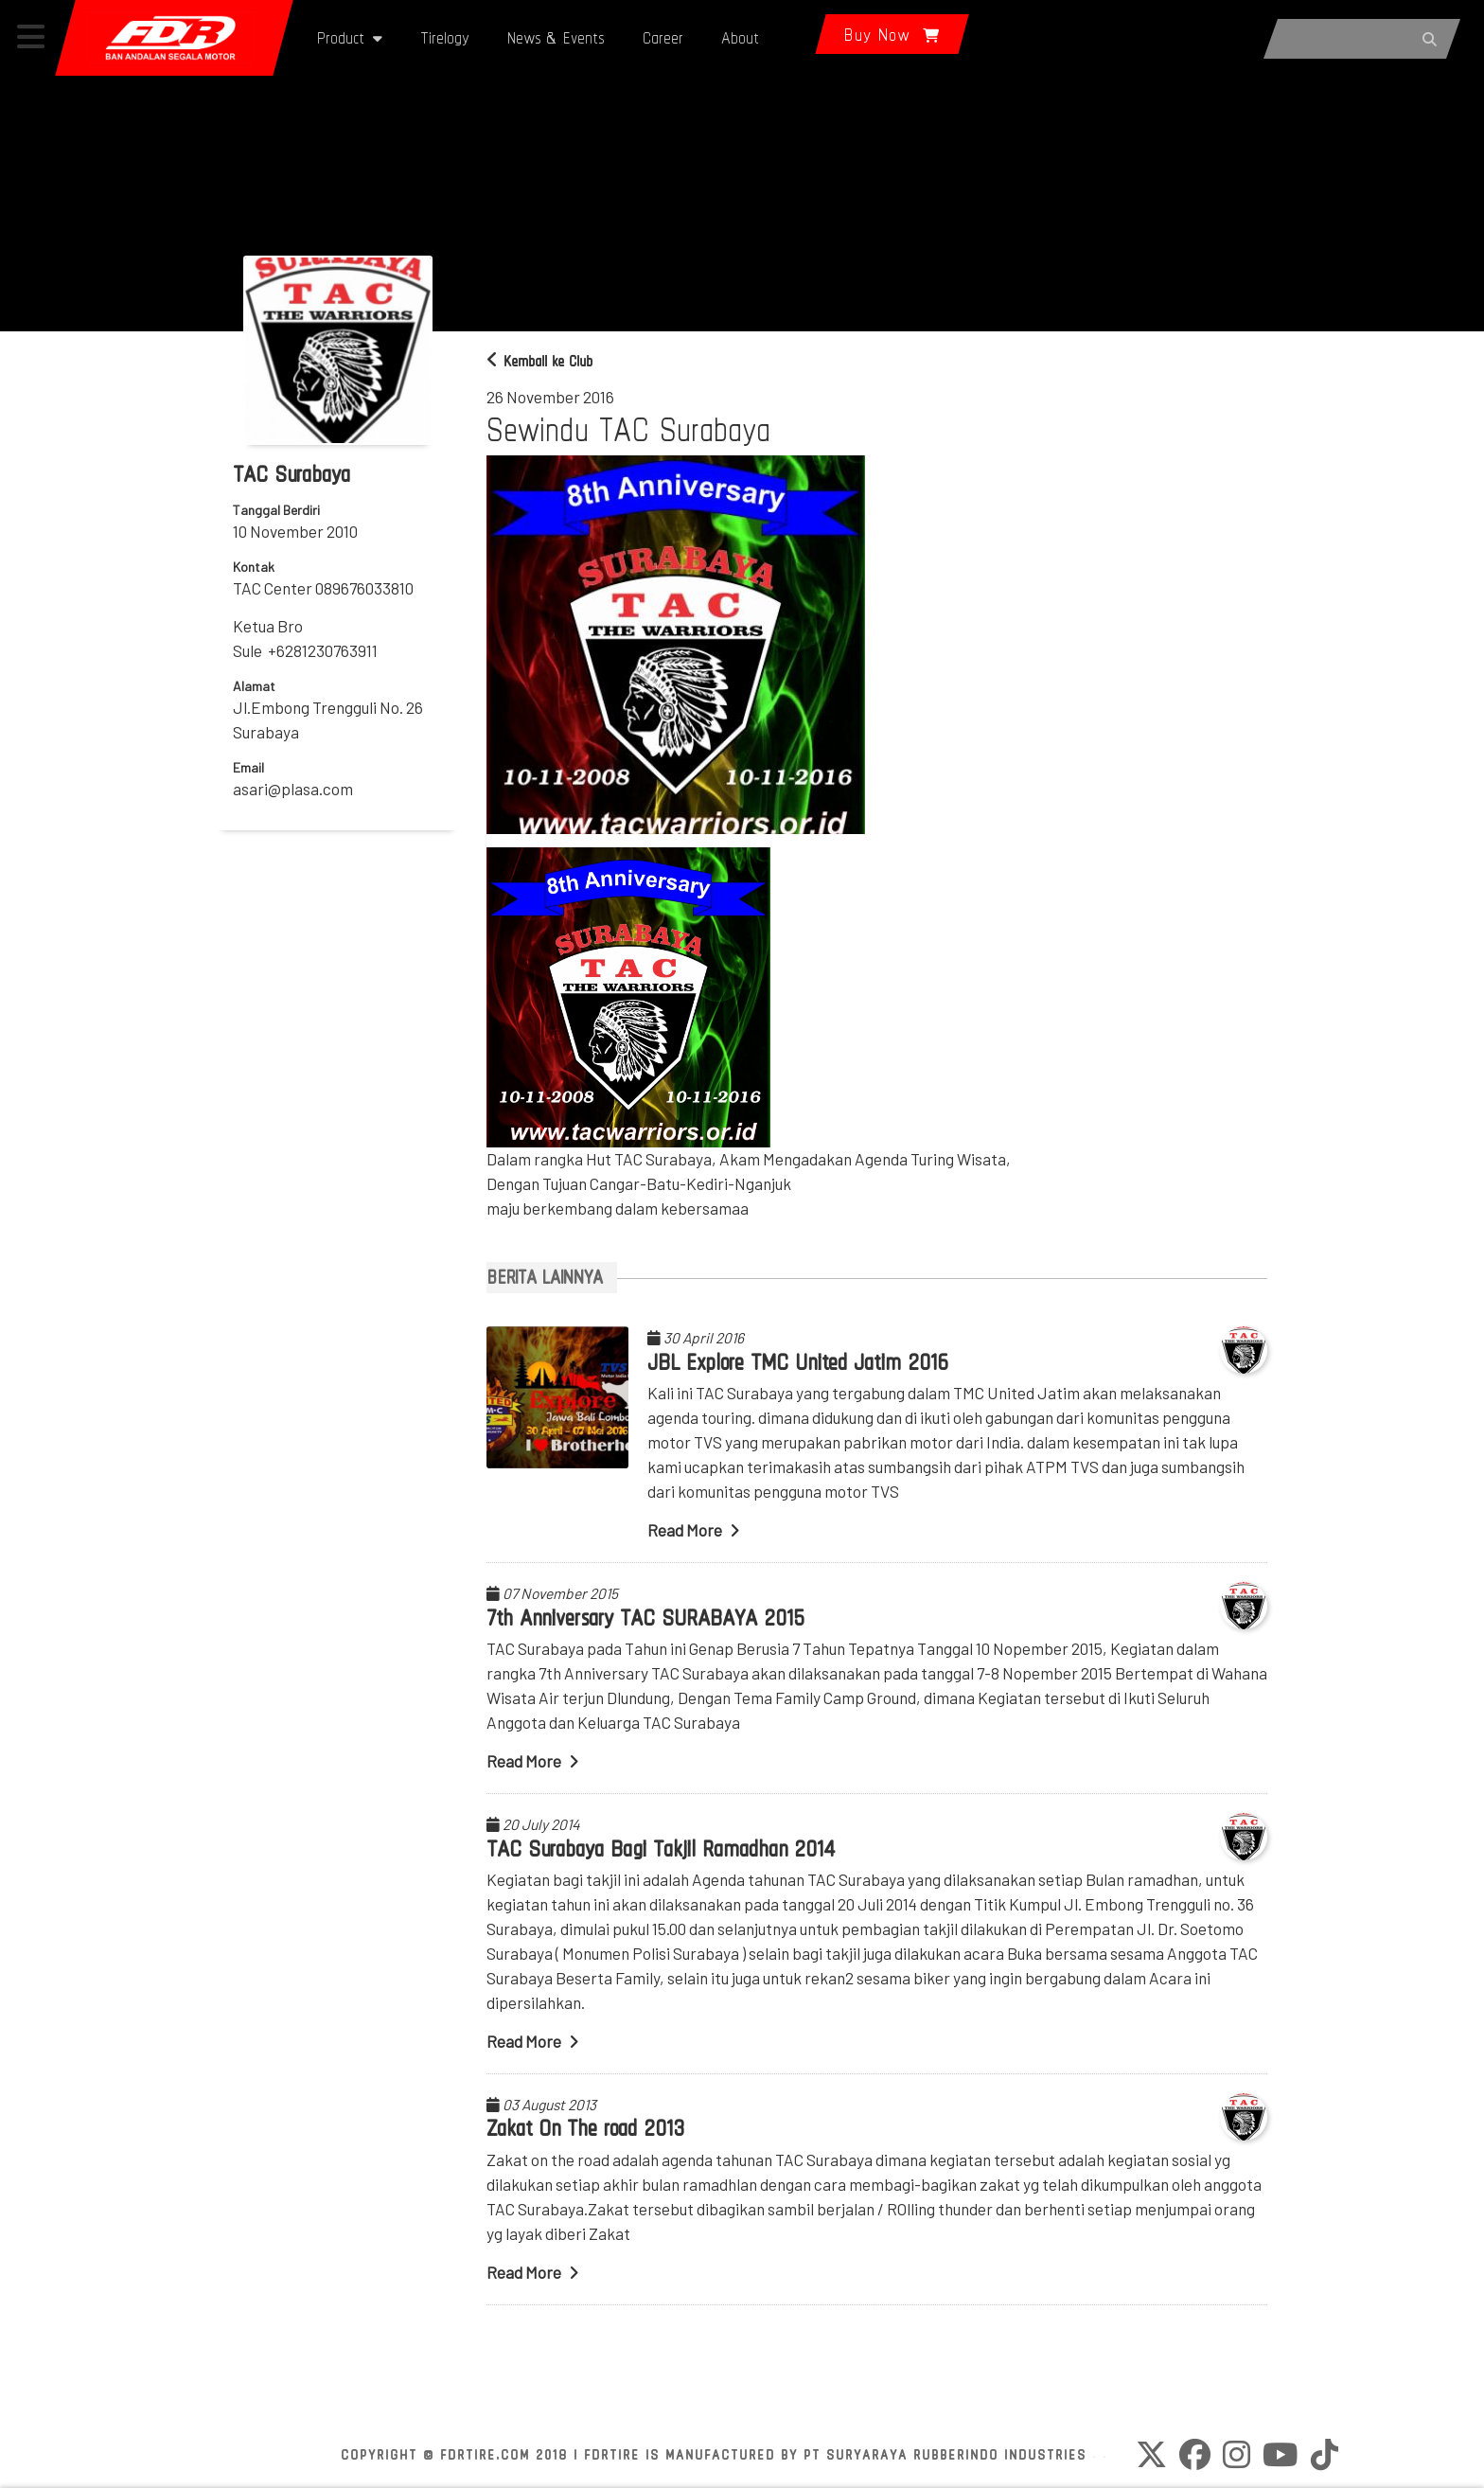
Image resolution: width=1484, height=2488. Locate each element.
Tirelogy (444, 37)
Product (349, 37)
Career (663, 37)
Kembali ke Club (539, 361)
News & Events (556, 37)
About (740, 37)
